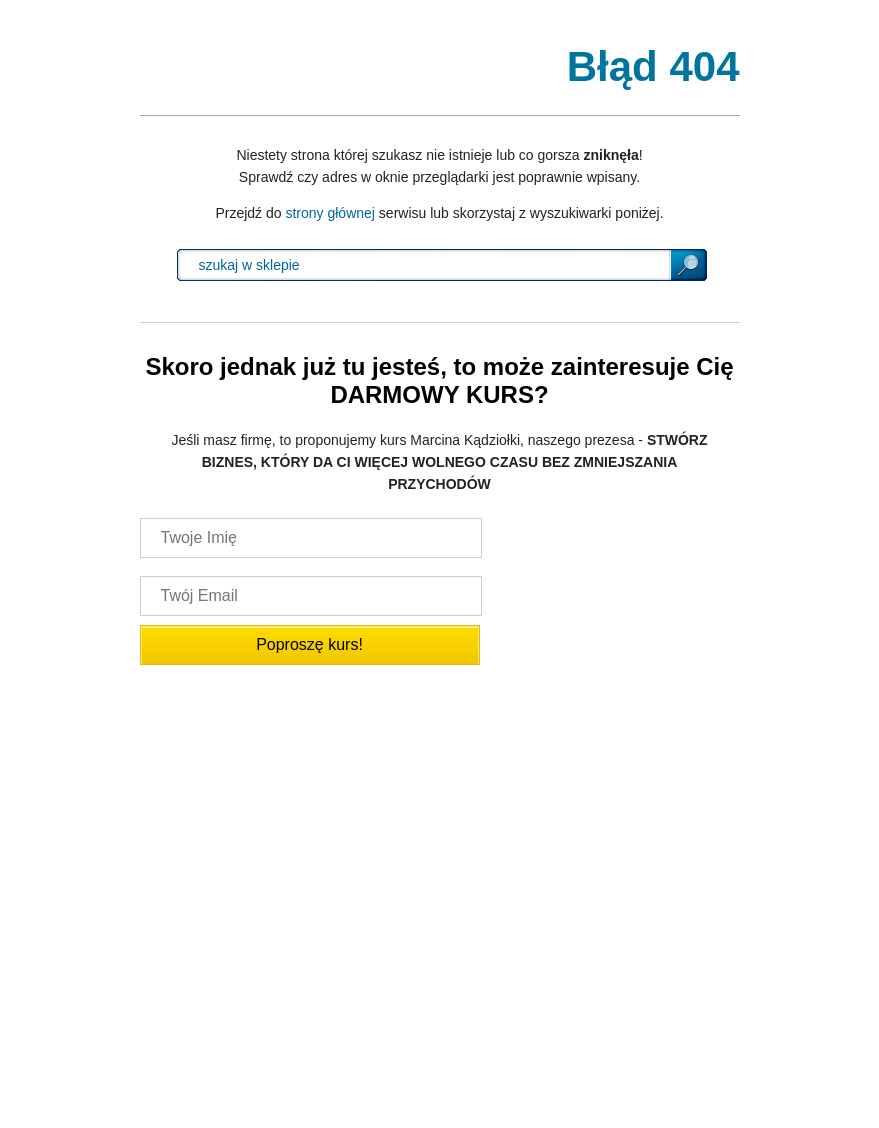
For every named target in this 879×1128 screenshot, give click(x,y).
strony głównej (330, 213)
